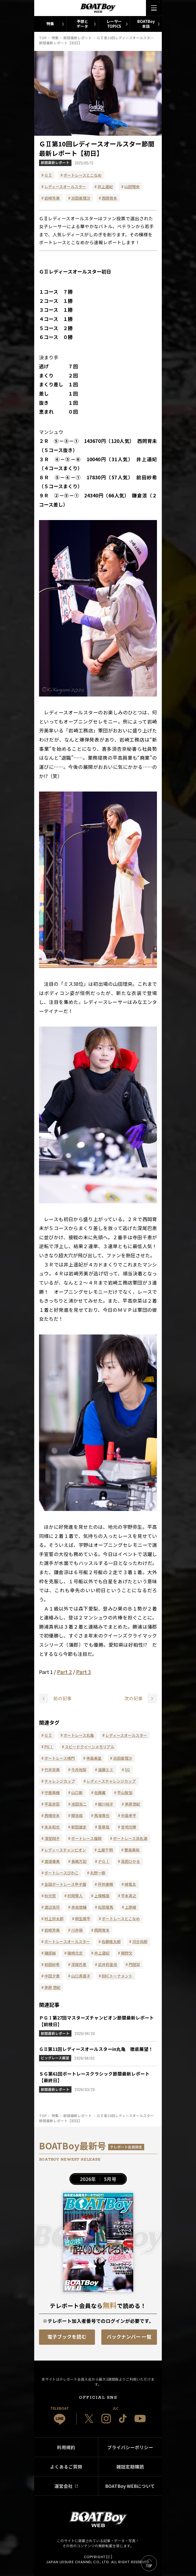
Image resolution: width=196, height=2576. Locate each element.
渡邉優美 (52, 1861)
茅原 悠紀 (52, 1987)
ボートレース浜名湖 (130, 1838)
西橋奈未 (52, 1815)
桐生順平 (82, 1918)
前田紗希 (52, 1964)
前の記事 (62, 1698)
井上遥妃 (105, 186)
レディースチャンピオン (65, 1849)
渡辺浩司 (52, 1907)
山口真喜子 (80, 1976)
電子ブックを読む (66, 2336)
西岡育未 (109, 198)
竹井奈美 (52, 1769)
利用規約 (66, 2447)
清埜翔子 (52, 1838)
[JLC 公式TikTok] (123, 2418)
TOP (149, 2565)
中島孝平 (128, 1815)
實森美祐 (132, 1849)
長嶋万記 (79, 1861)
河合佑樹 (140, 1941)
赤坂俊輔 (79, 1907)
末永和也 (52, 1827)
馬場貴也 (101, 1815)
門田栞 (134, 1964)
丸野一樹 (97, 1872)
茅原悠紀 (132, 1804)
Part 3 (83, 1671)
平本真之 (128, 1895)
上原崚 (130, 1907)
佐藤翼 (100, 1792)
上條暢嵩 (101, 1895)
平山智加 (124, 1792)
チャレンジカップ (59, 1781)
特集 (50, 23)
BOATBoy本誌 (146, 24)
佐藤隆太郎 (111, 1941)
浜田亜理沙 (80, 198)
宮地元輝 (128, 1827)
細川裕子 (105, 1804)
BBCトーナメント (117, 1976)
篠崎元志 (75, 1953)
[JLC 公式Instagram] (106, 2418)
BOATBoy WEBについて (130, 2486)
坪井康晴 (105, 1884)
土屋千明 (105, 1849)
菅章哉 (103, 1827)
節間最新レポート (55, 162)
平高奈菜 (52, 1804)
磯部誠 (50, 1953)
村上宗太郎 (54, 1918)
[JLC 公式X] (89, 2418)
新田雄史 (79, 1827)
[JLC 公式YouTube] (140, 2418)
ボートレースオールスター (67, 1941)
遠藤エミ (105, 1769)
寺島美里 (94, 1758)
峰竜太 (130, 1884)
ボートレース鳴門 (59, 1758)
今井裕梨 (79, 1769)
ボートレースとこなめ (83, 175)
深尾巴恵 (79, 1964)
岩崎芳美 (52, 198)
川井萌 (77, 1930)
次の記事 (133, 1698)
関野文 (126, 1953)
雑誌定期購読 (130, 2466)
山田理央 (132, 186)
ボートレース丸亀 (79, 1735)
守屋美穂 (52, 1792)
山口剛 (77, 1792)
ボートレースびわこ (61, 1872)
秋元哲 (50, 1895)
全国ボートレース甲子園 (65, 1884)
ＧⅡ (48, 175)
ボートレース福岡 (86, 1838)
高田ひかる (130, 1861)
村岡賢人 (75, 1895)
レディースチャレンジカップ (111, 1781)
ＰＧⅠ (103, 1861)
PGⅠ (48, 1746)
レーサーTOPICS (114, 24)
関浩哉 (77, 1815)
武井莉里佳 (107, 1964)
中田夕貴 (52, 1976)
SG (127, 1769)
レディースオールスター (65, 186)
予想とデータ (82, 24)
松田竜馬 (105, 1907)
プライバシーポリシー (130, 2447)
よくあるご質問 (66, 2466)
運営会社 (63, 2486)
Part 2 (64, 1671)
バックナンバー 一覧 (129, 2336)
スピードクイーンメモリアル (89, 1746)
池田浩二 (79, 1804)
